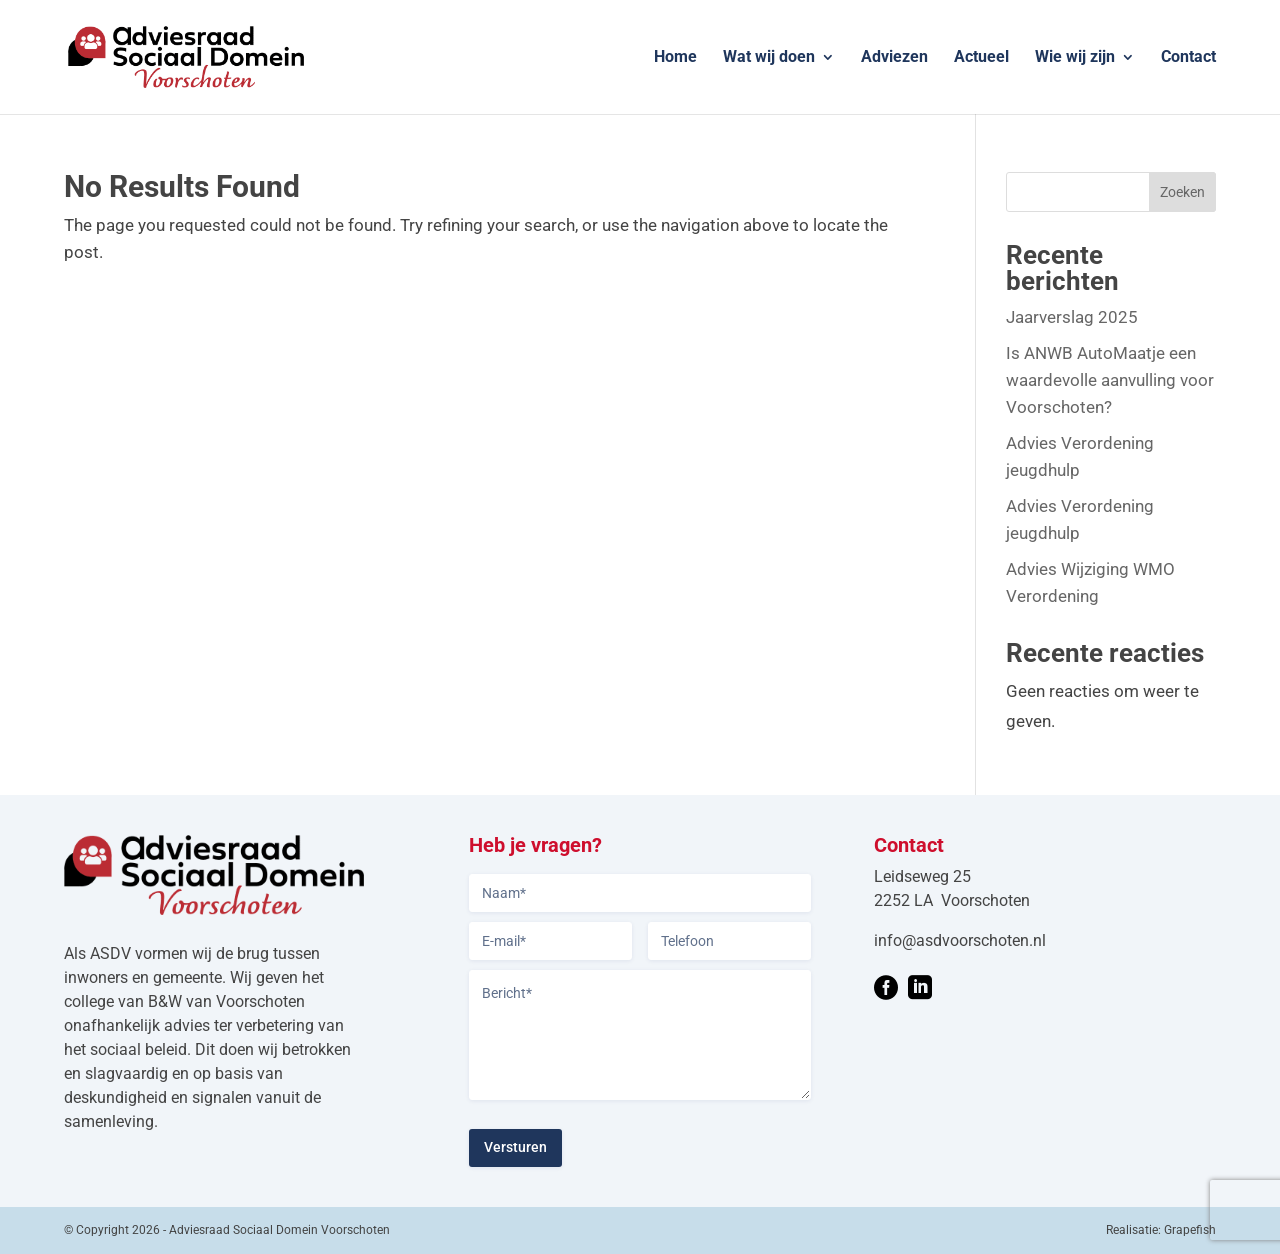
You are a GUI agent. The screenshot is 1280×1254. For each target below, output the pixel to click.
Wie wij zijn (1075, 58)
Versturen (515, 1147)
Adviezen (894, 58)
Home (675, 58)
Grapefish (1190, 1230)
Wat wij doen (769, 58)
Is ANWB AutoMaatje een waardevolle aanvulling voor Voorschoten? (1110, 380)
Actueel (981, 58)
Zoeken (1182, 192)
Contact (1188, 58)
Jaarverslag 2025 (1072, 317)
